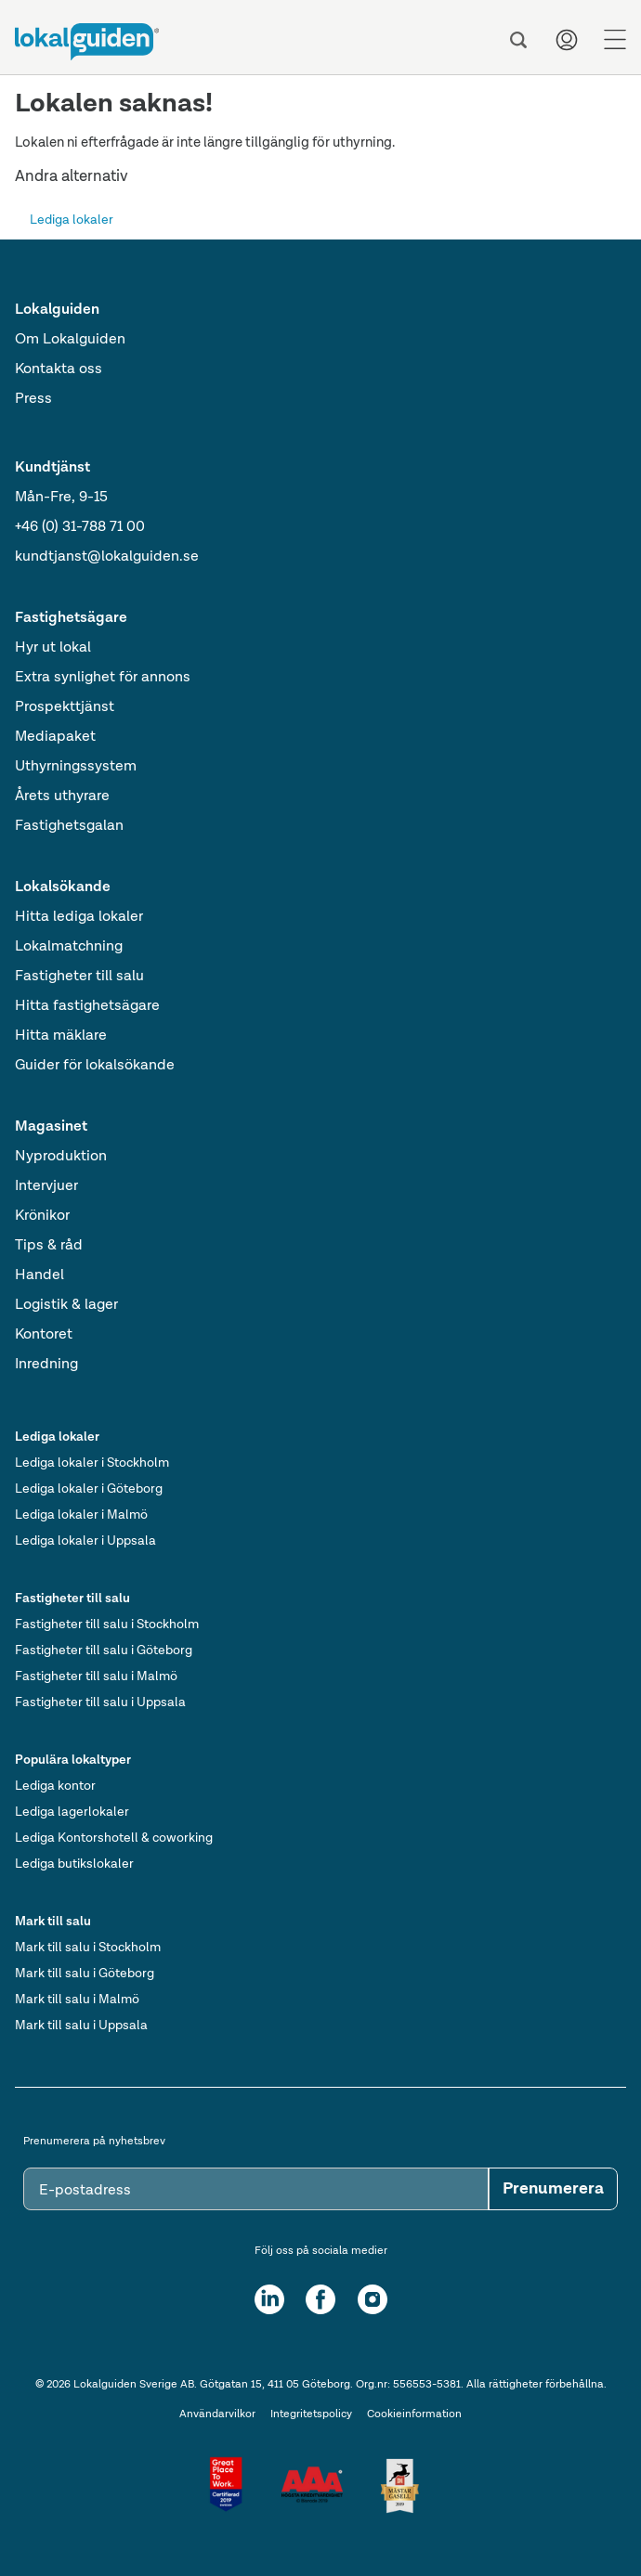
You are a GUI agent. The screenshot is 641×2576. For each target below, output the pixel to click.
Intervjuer (46, 1186)
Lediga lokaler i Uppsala (85, 1540)
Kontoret (43, 1334)
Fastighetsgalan (69, 826)
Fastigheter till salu (79, 976)
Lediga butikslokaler (74, 1864)
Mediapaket (55, 737)
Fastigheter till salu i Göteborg (103, 1650)
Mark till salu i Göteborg (84, 1973)
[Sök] (518, 40)
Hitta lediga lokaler (79, 917)
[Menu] (615, 40)
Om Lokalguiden (70, 339)
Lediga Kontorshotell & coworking (114, 1838)
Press (33, 399)
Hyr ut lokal (53, 648)
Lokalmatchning (69, 946)
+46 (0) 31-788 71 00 (80, 527)
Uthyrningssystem (76, 766)
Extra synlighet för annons (102, 677)
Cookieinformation (414, 2414)
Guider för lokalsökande (95, 1065)
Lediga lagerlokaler (72, 1812)
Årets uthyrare (62, 796)
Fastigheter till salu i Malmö (96, 1676)
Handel (39, 1275)
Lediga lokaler (71, 220)
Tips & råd (49, 1245)
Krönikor (42, 1216)
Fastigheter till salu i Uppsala (100, 1702)
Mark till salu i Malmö (77, 1999)
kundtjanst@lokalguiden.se (107, 557)
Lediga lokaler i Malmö (81, 1514)
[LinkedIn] (269, 2299)
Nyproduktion (61, 1156)
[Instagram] (372, 2299)
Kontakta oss (58, 369)
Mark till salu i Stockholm (88, 1947)
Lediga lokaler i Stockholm (92, 1462)
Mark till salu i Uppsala (81, 2025)
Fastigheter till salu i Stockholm (107, 1624)
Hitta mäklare (61, 1036)
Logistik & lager (66, 1305)
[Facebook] (320, 2299)
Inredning (46, 1364)
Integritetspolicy (311, 2414)
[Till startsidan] (87, 41)
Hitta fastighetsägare (87, 1006)
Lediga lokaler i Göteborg (89, 1488)
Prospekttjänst (64, 707)
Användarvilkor (217, 2414)
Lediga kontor (55, 1786)
